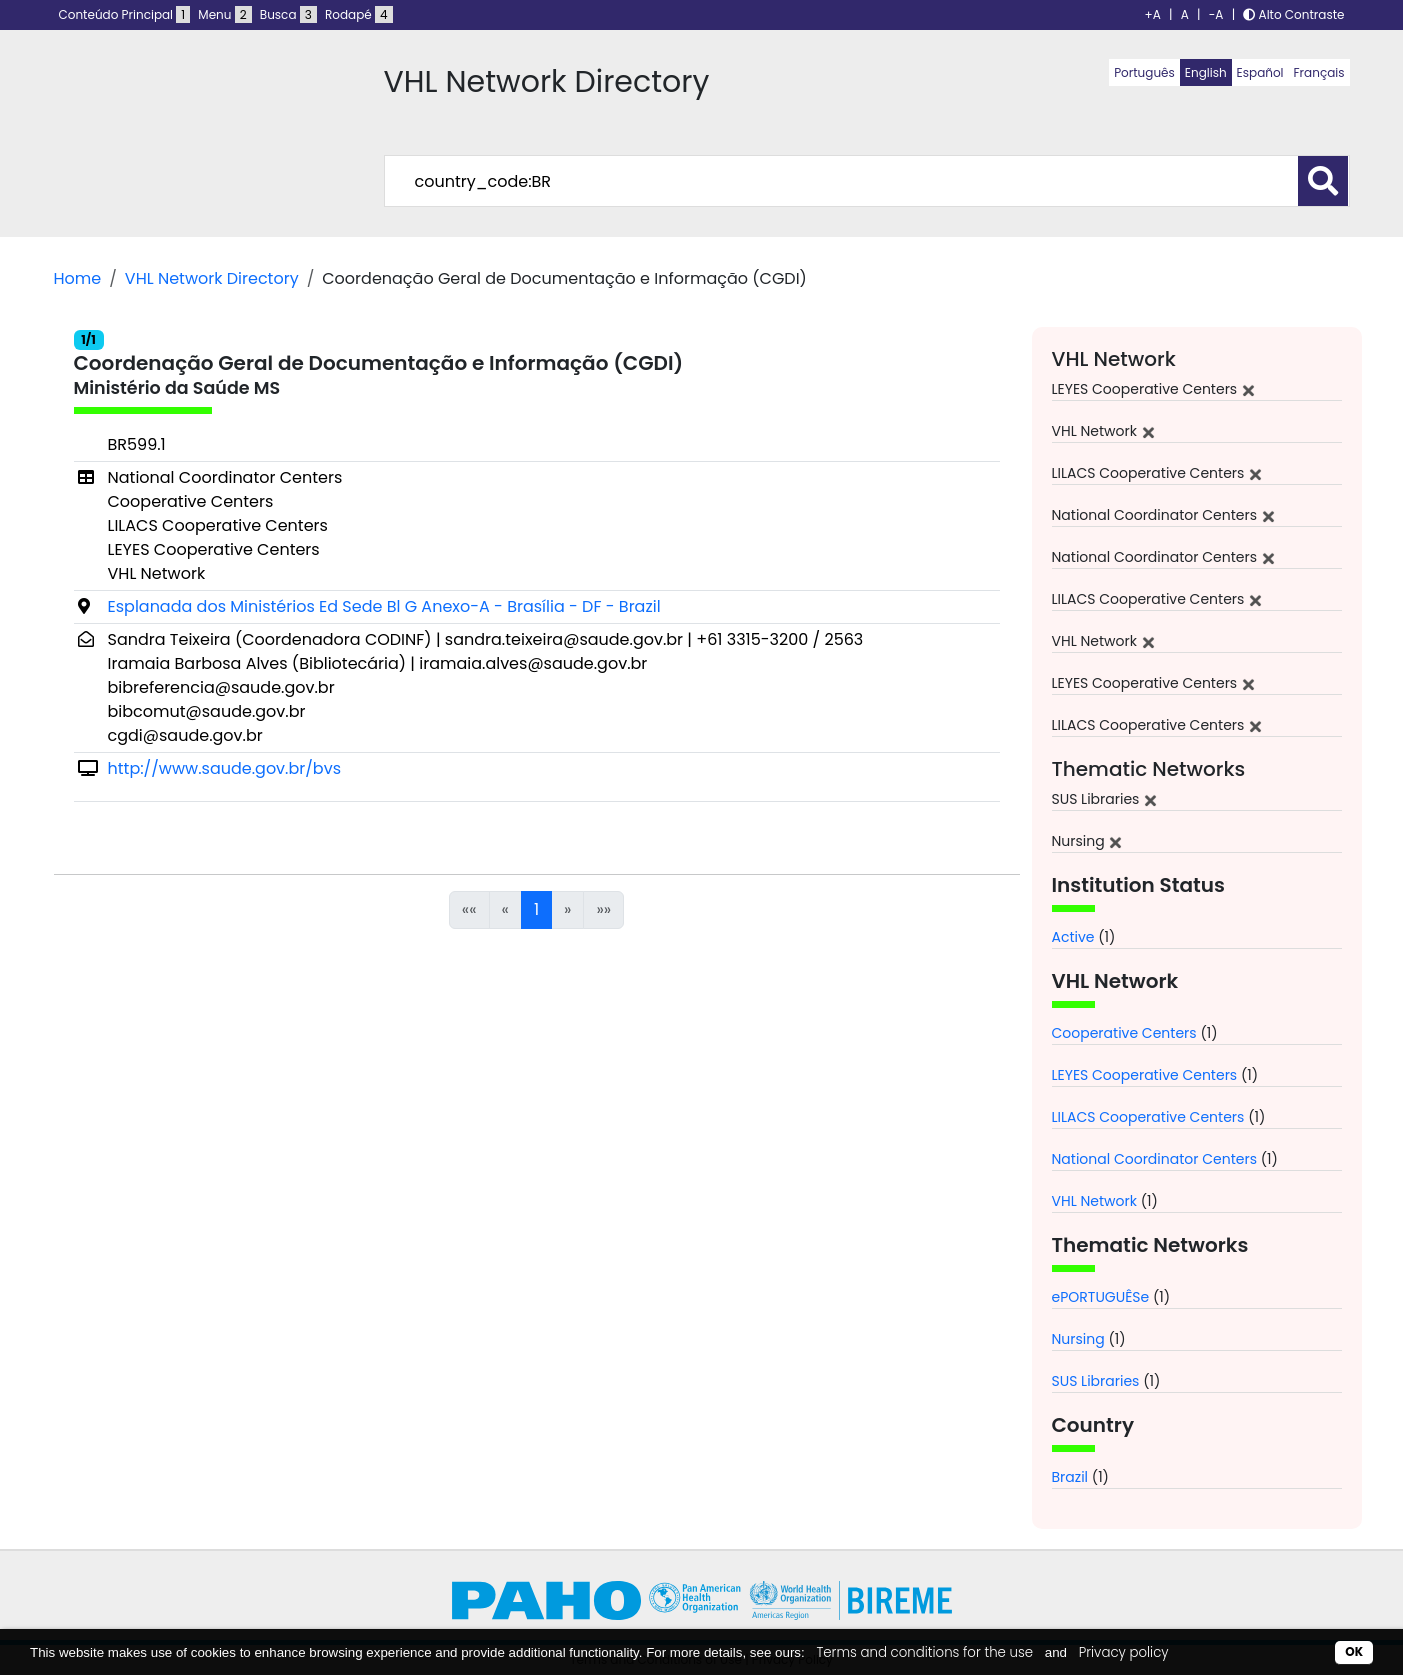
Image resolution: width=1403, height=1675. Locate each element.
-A (1216, 14)
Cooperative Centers (1124, 1033)
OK (1354, 1651)
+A (1153, 14)
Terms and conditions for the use (924, 1652)
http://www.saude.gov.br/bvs (225, 768)
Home (78, 278)
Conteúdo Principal (125, 14)
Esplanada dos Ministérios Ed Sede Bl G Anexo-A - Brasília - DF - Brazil (384, 606)
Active (1073, 937)
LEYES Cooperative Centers (1145, 1075)
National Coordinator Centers (1154, 1159)
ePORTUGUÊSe (1101, 1297)
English (1206, 72)
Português (1144, 72)
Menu (224, 14)
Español (1260, 72)
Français (1319, 72)
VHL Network (1094, 1201)
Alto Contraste (1293, 14)
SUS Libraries (1096, 1381)
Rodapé (359, 14)
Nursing (1078, 1339)
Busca (288, 14)
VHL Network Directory (212, 278)
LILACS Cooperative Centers (1148, 1117)
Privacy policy (1124, 1652)
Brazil (1070, 1477)
